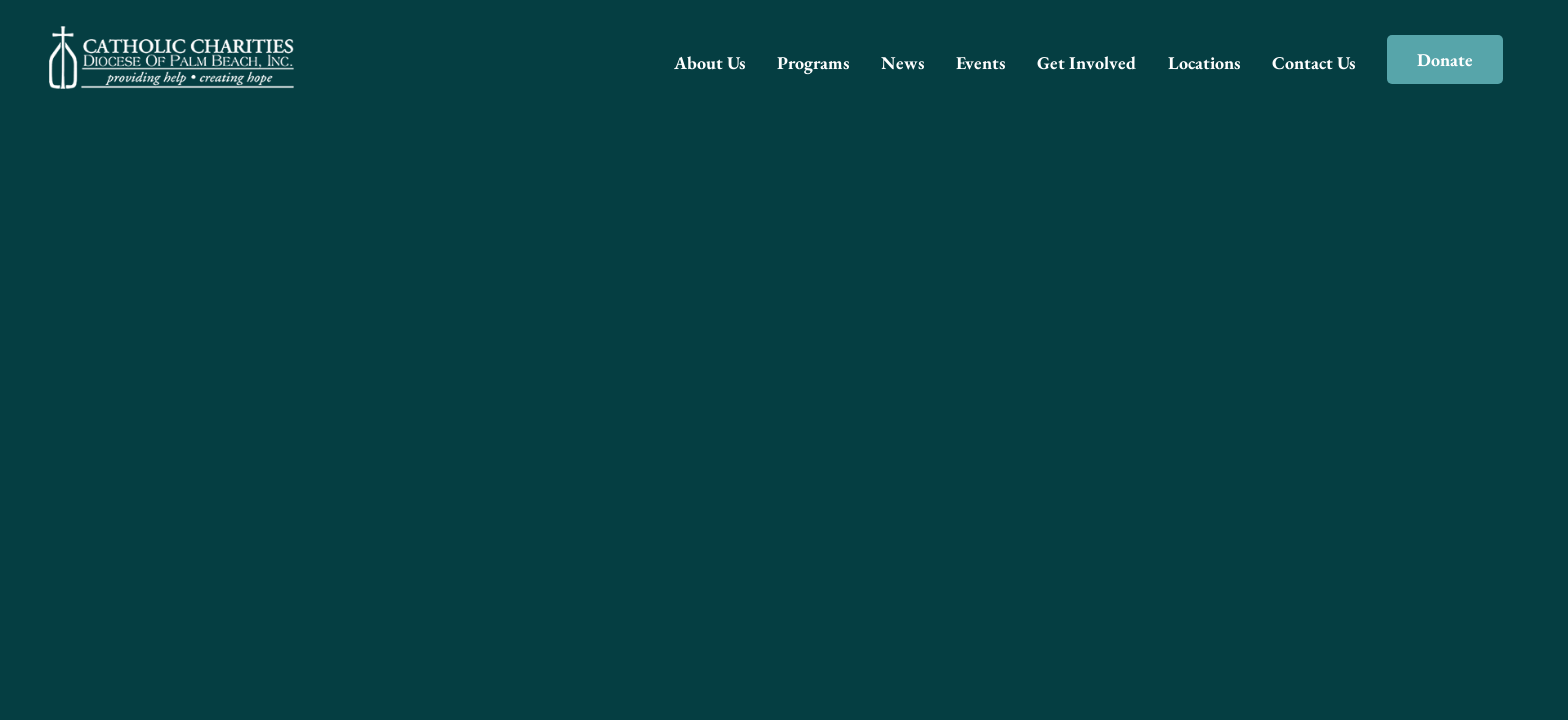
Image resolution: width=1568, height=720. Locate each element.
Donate (1445, 59)
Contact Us (1313, 62)
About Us (709, 62)
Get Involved (1086, 62)
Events (980, 62)
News (902, 62)
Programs (813, 62)
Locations (1204, 62)
